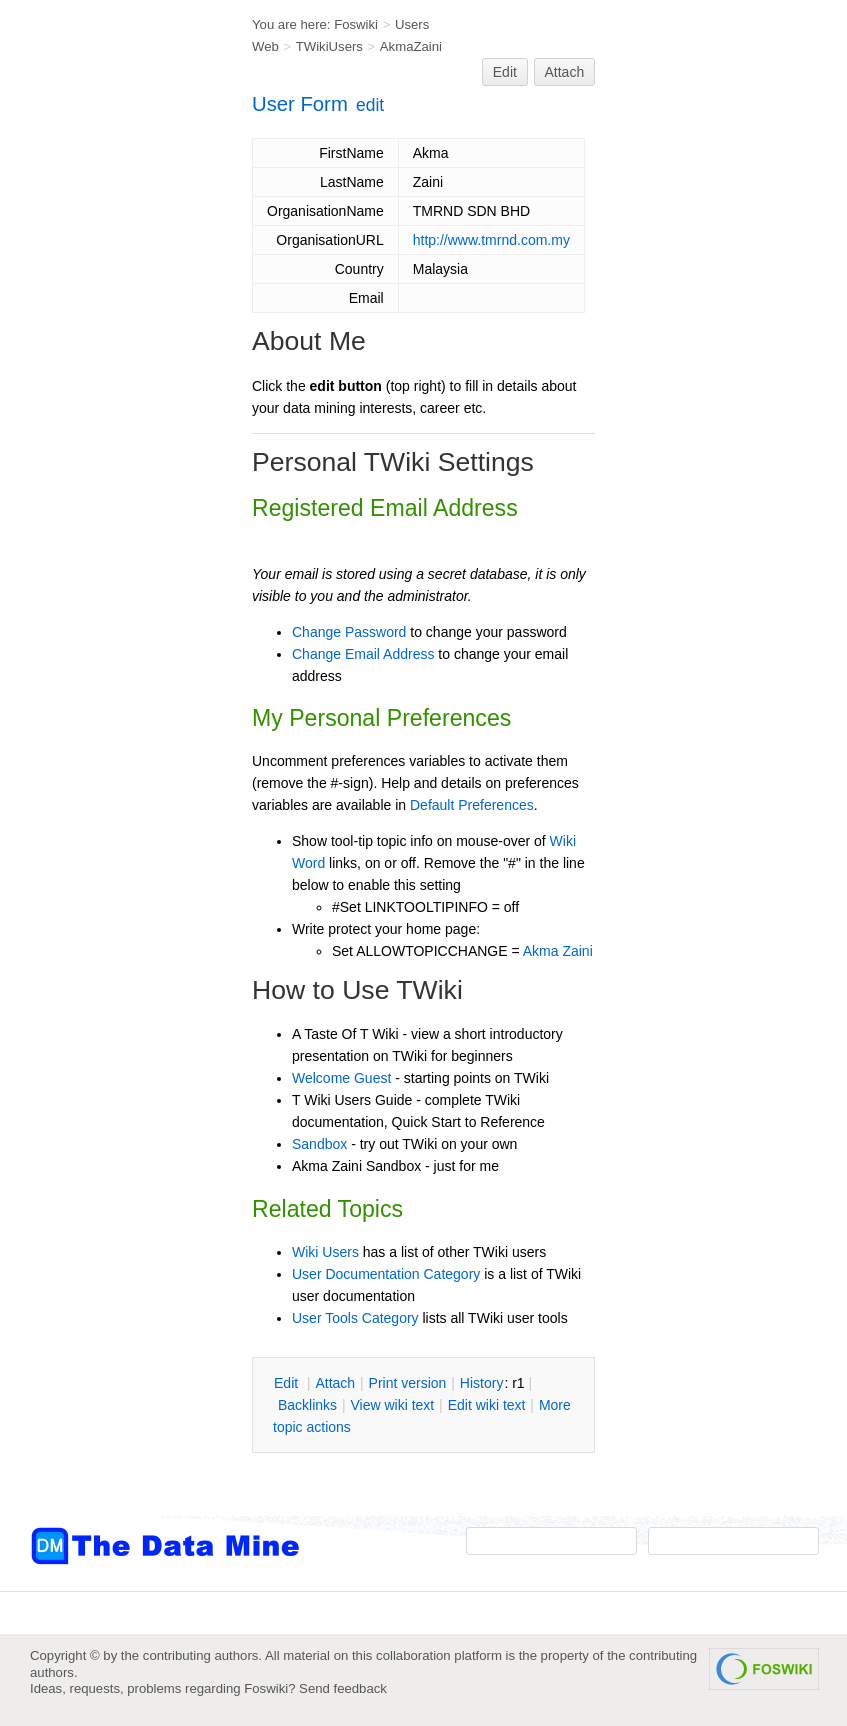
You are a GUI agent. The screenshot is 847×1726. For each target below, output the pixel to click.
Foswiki (356, 24)
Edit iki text (487, 1405)
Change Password (349, 632)
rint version (408, 1383)
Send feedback (343, 1688)
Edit (505, 72)
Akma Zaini (558, 951)
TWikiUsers (329, 46)
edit (370, 105)
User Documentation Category (386, 1274)
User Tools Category (355, 1318)
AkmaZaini (411, 46)
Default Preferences (472, 805)
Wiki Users (325, 1252)
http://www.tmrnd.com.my (491, 240)
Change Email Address (363, 654)
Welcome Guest (341, 1078)
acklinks (307, 1405)
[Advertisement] (110, 403)
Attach (565, 72)
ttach (335, 1383)
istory (482, 1383)
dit (288, 1383)
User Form (300, 104)
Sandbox (319, 1144)
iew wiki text (392, 1405)
